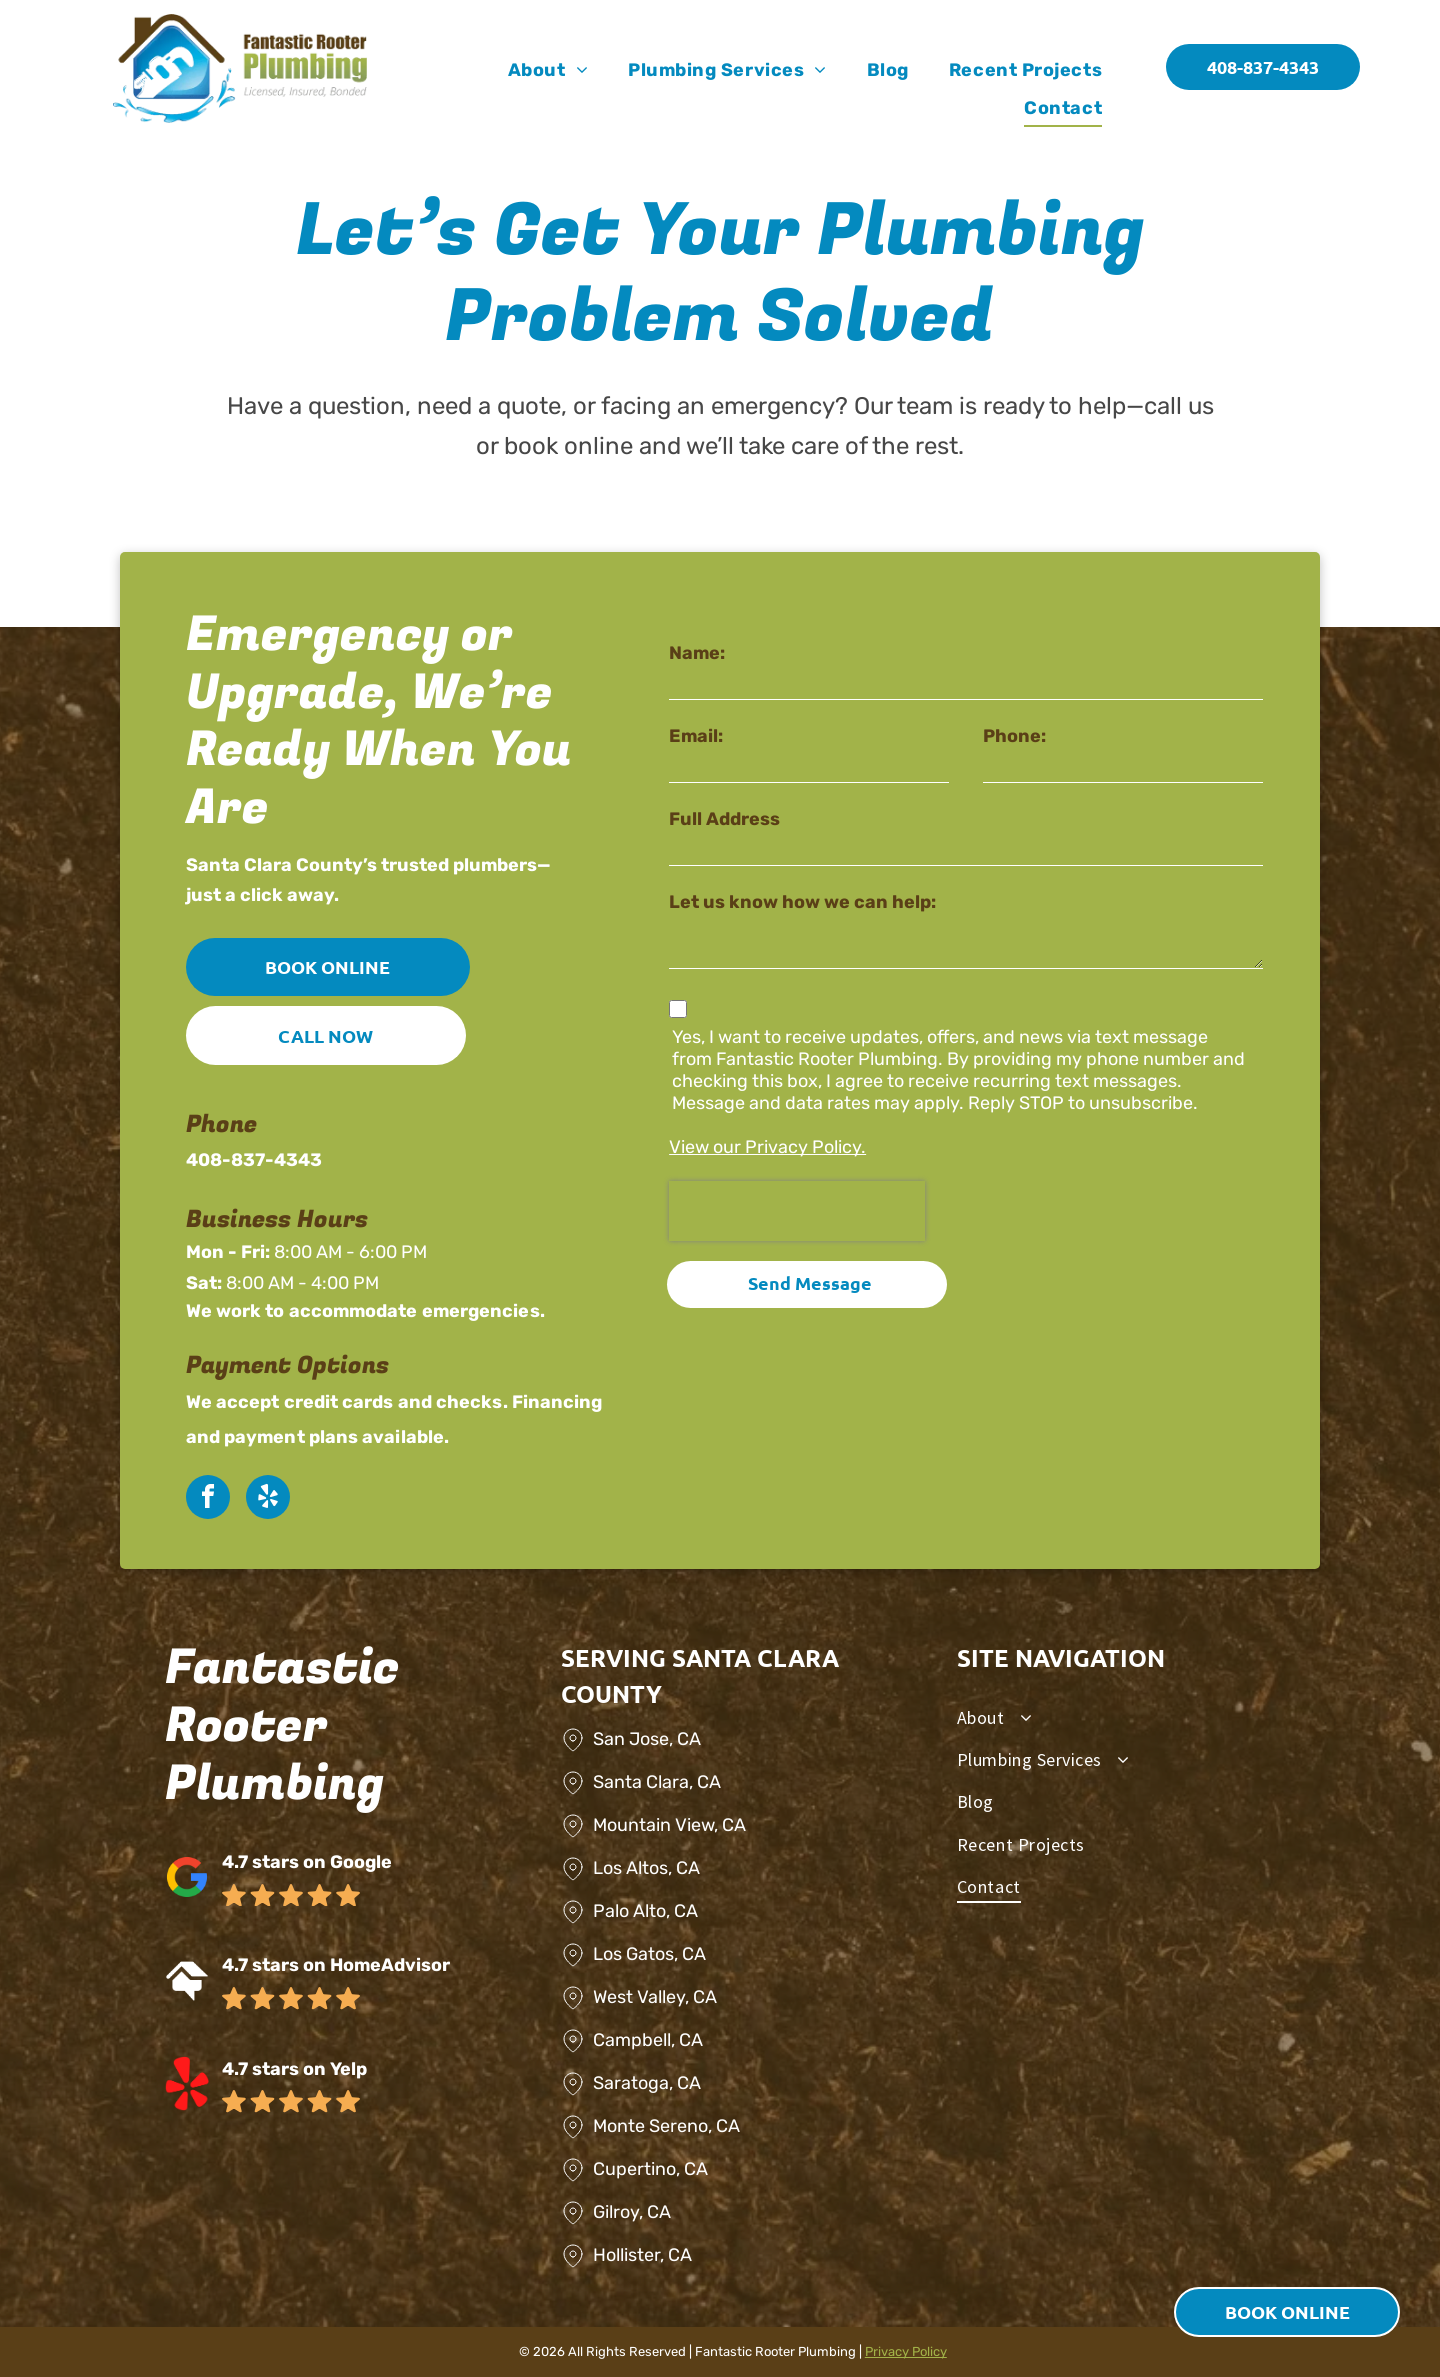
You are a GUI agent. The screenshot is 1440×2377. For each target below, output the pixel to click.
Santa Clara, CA (657, 1782)
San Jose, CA (647, 1739)
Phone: (1014, 736)
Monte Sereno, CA (666, 2126)
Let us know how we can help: (802, 902)
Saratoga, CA (647, 2083)
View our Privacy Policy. (767, 1147)
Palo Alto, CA (645, 1911)
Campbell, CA (648, 2040)
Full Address (724, 819)
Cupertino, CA (650, 2169)
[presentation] (797, 1211)
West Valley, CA (655, 1997)
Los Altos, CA (646, 1868)
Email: (696, 736)
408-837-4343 (254, 1160)
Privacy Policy (906, 2351)
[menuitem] (548, 70)
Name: (697, 653)
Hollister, (628, 2255)
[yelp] (268, 1499)
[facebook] (208, 1499)
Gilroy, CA (632, 2212)
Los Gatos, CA (649, 1954)
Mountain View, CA (669, 1825)
